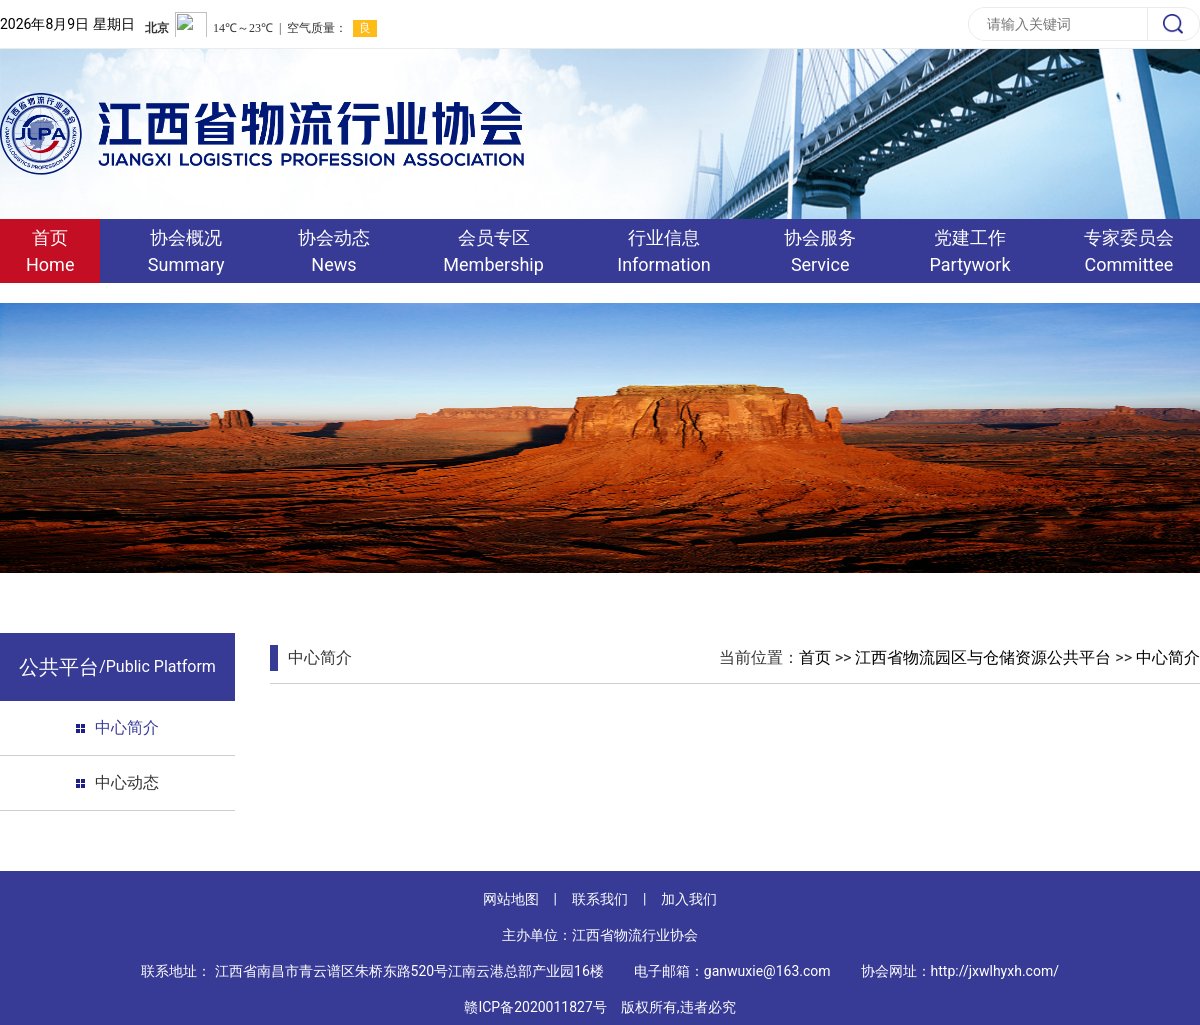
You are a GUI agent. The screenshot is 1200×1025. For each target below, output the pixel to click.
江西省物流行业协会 (635, 935)
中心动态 (127, 782)
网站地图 (511, 899)
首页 (815, 657)
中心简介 (127, 727)
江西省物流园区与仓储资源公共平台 (983, 657)
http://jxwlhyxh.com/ (995, 971)
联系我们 (600, 899)
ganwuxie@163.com (767, 971)
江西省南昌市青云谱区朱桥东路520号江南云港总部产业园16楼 (409, 971)
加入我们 (689, 899)
